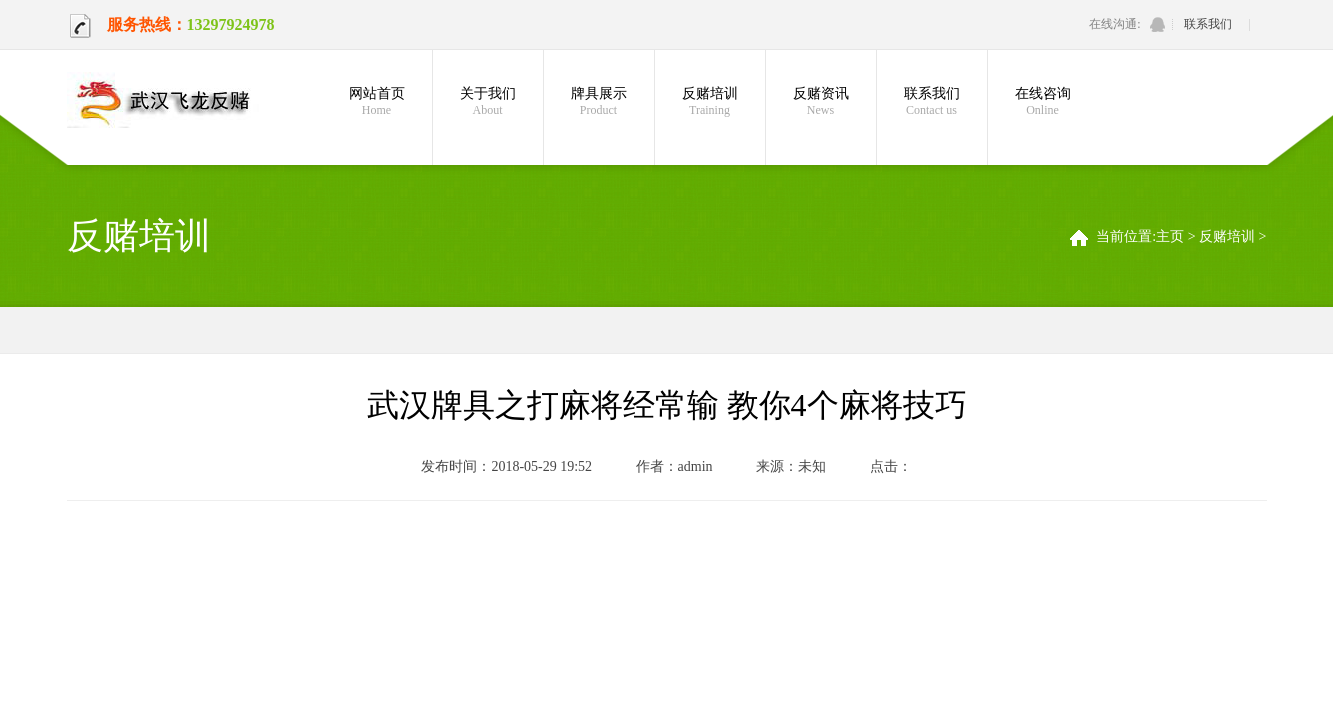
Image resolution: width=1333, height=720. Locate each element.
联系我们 (1208, 24)
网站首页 (377, 102)
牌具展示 (599, 102)
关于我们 (488, 102)
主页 (1170, 236)
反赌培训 (710, 102)
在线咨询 (1043, 102)
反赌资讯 (821, 102)
